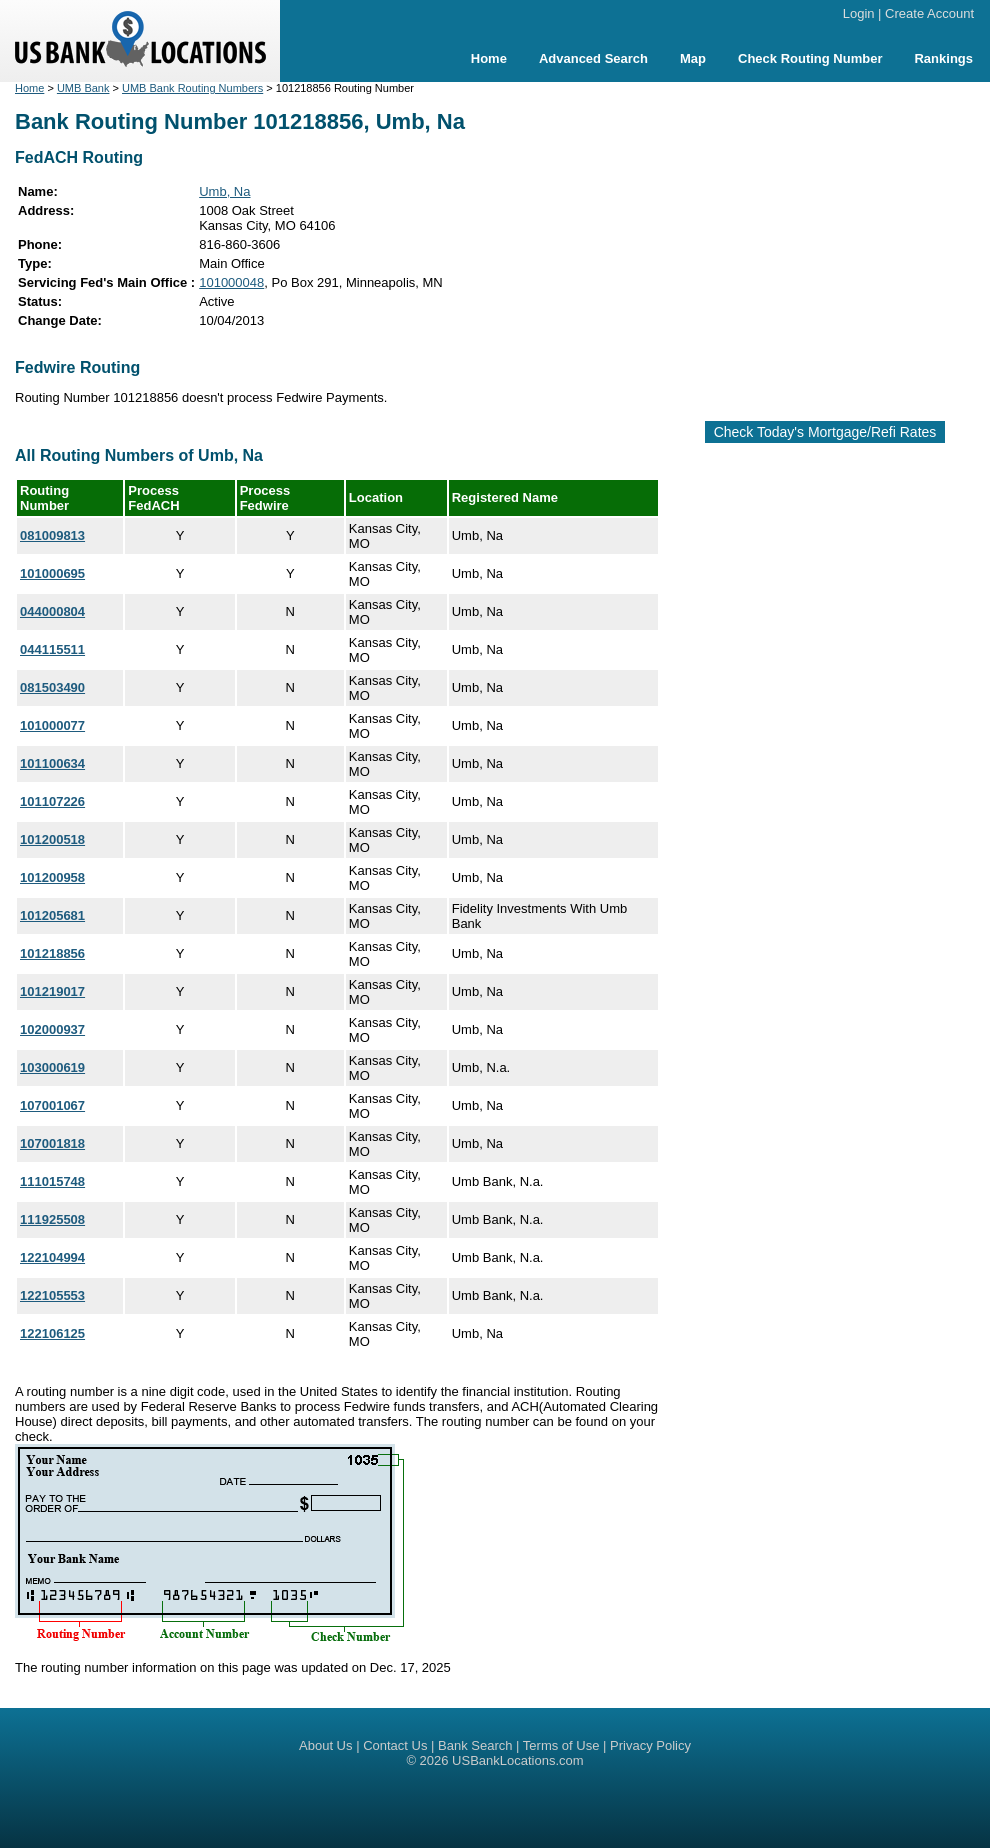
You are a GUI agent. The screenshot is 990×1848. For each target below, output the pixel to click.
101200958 (52, 877)
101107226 (52, 801)
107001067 (52, 1105)
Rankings (943, 58)
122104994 (52, 1257)
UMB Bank (83, 88)
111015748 (52, 1181)
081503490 (52, 687)
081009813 (52, 535)
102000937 (52, 1029)
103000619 (52, 1067)
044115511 (52, 649)
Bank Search (475, 1745)
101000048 (231, 282)
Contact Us (395, 1745)
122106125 (52, 1333)
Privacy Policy (650, 1745)
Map (693, 58)
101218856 (52, 953)
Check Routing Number (810, 58)
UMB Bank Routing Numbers (192, 88)
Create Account (929, 13)
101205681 (52, 915)
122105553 (52, 1295)
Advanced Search (593, 58)
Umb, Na (224, 191)
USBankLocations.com (518, 1760)
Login (859, 13)
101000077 (52, 725)
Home (489, 58)
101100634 (52, 763)
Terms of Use (561, 1745)
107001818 (52, 1143)
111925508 (52, 1219)
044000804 (52, 611)
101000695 (52, 573)
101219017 (52, 991)
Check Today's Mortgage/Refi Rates (825, 432)
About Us (325, 1745)
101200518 (52, 839)
